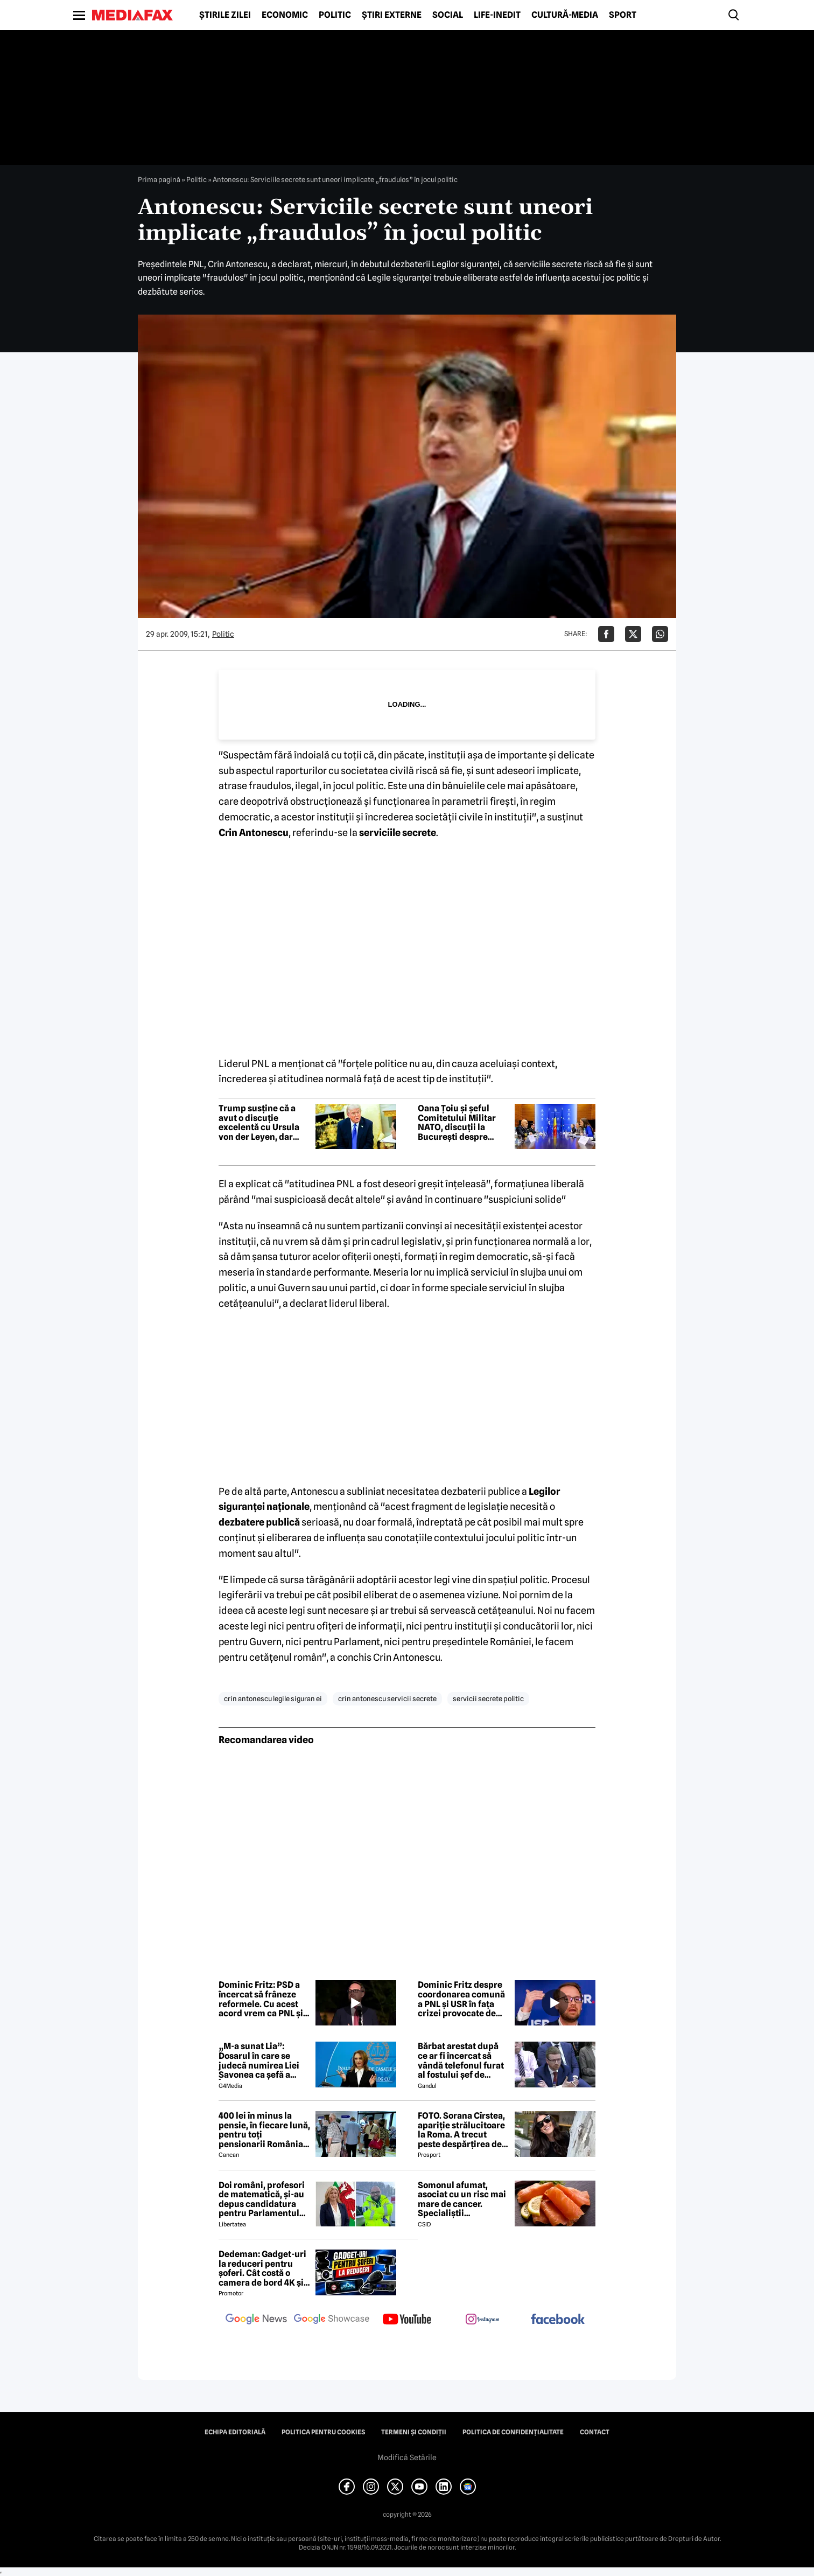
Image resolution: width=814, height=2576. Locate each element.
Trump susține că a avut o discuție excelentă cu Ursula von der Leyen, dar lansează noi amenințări (259, 1122)
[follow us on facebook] (557, 2320)
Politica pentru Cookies (323, 2432)
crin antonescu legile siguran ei (273, 1698)
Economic (285, 15)
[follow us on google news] (256, 2320)
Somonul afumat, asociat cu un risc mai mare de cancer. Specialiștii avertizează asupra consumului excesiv (462, 2199)
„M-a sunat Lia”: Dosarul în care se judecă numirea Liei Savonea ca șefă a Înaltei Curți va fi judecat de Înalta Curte (259, 2060)
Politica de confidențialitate (513, 2432)
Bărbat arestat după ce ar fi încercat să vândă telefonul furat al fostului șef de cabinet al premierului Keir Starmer (463, 2060)
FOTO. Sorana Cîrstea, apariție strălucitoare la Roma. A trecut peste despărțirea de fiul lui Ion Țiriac (461, 2130)
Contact (594, 2432)
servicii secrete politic (488, 1698)
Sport (622, 15)
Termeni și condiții (413, 2432)
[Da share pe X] (633, 634)
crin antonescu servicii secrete (387, 1698)
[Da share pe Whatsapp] (660, 634)
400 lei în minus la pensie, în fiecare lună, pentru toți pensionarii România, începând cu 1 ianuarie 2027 (264, 2130)
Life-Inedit (497, 15)
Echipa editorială (235, 2432)
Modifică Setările (407, 2457)
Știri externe (392, 15)
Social (447, 15)
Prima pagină (159, 179)
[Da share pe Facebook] (606, 634)
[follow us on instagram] (482, 2320)
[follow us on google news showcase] (331, 2320)
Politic (335, 15)
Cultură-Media (564, 15)
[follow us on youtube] (407, 2320)
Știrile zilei (225, 15)
